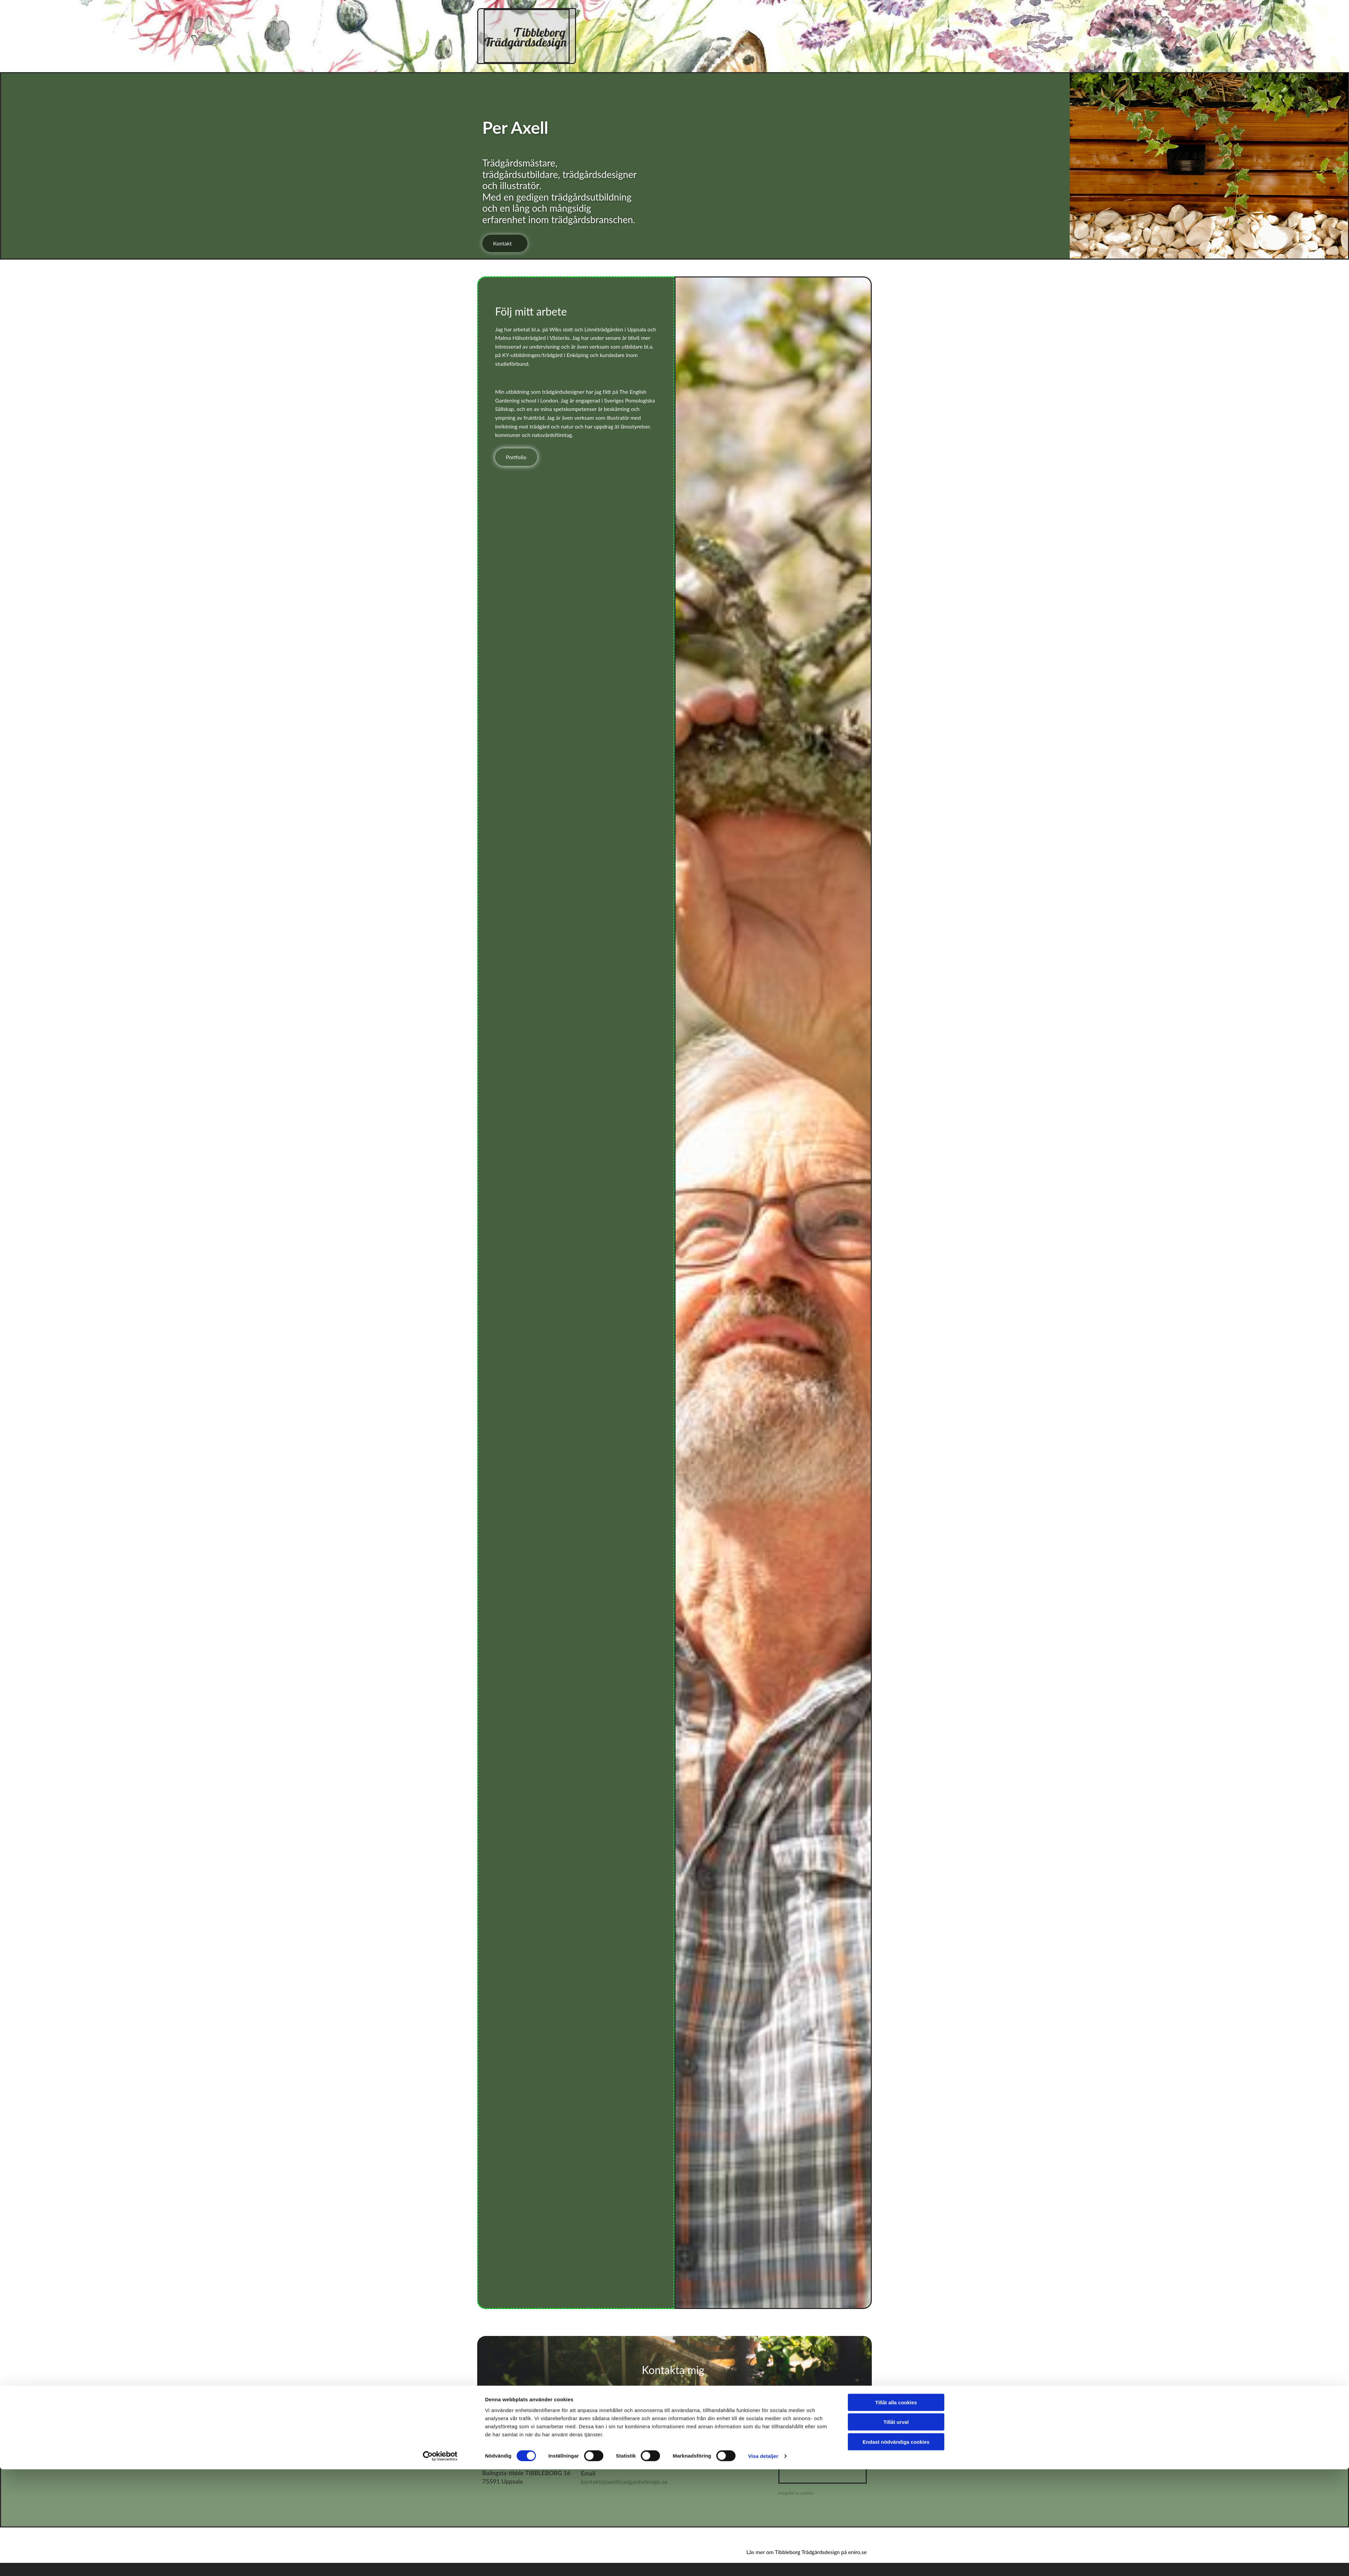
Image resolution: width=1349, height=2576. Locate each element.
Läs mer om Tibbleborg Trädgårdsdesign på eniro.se (806, 2552)
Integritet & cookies (795, 2492)
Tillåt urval (896, 1401)
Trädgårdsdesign (703, 19)
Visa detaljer (763, 1435)
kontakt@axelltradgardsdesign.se (624, 2481)
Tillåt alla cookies (896, 1381)
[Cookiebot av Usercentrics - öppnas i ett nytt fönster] (440, 1435)
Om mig (698, 42)
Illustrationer (801, 19)
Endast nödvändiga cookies (896, 1420)
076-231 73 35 (601, 2458)
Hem (630, 19)
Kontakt (756, 42)
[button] (504, 243)
